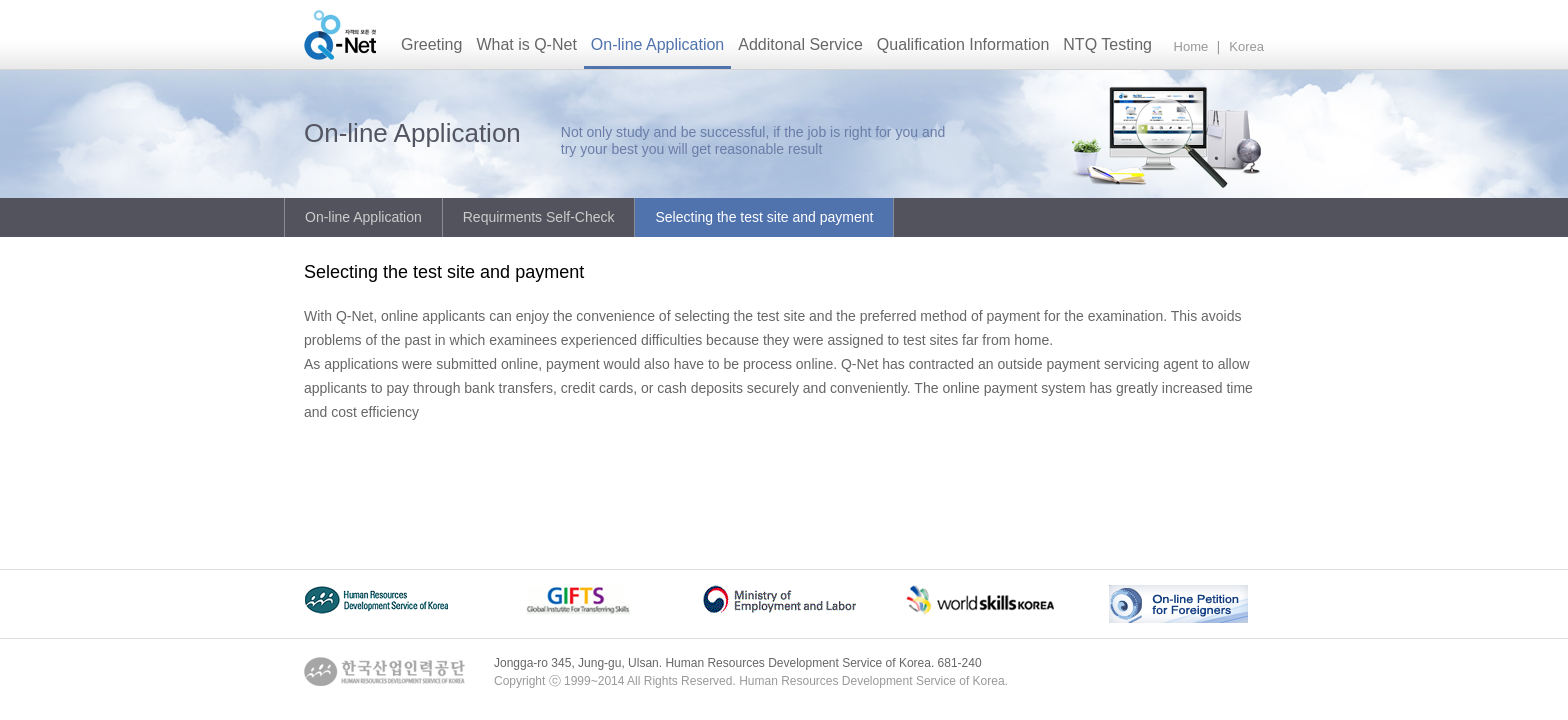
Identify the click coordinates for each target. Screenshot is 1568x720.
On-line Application (657, 44)
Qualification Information (963, 44)
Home (1191, 46)
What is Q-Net (526, 44)
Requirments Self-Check (539, 217)
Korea (1246, 46)
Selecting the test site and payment (764, 217)
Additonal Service (800, 44)
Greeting (431, 44)
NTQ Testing (1107, 44)
